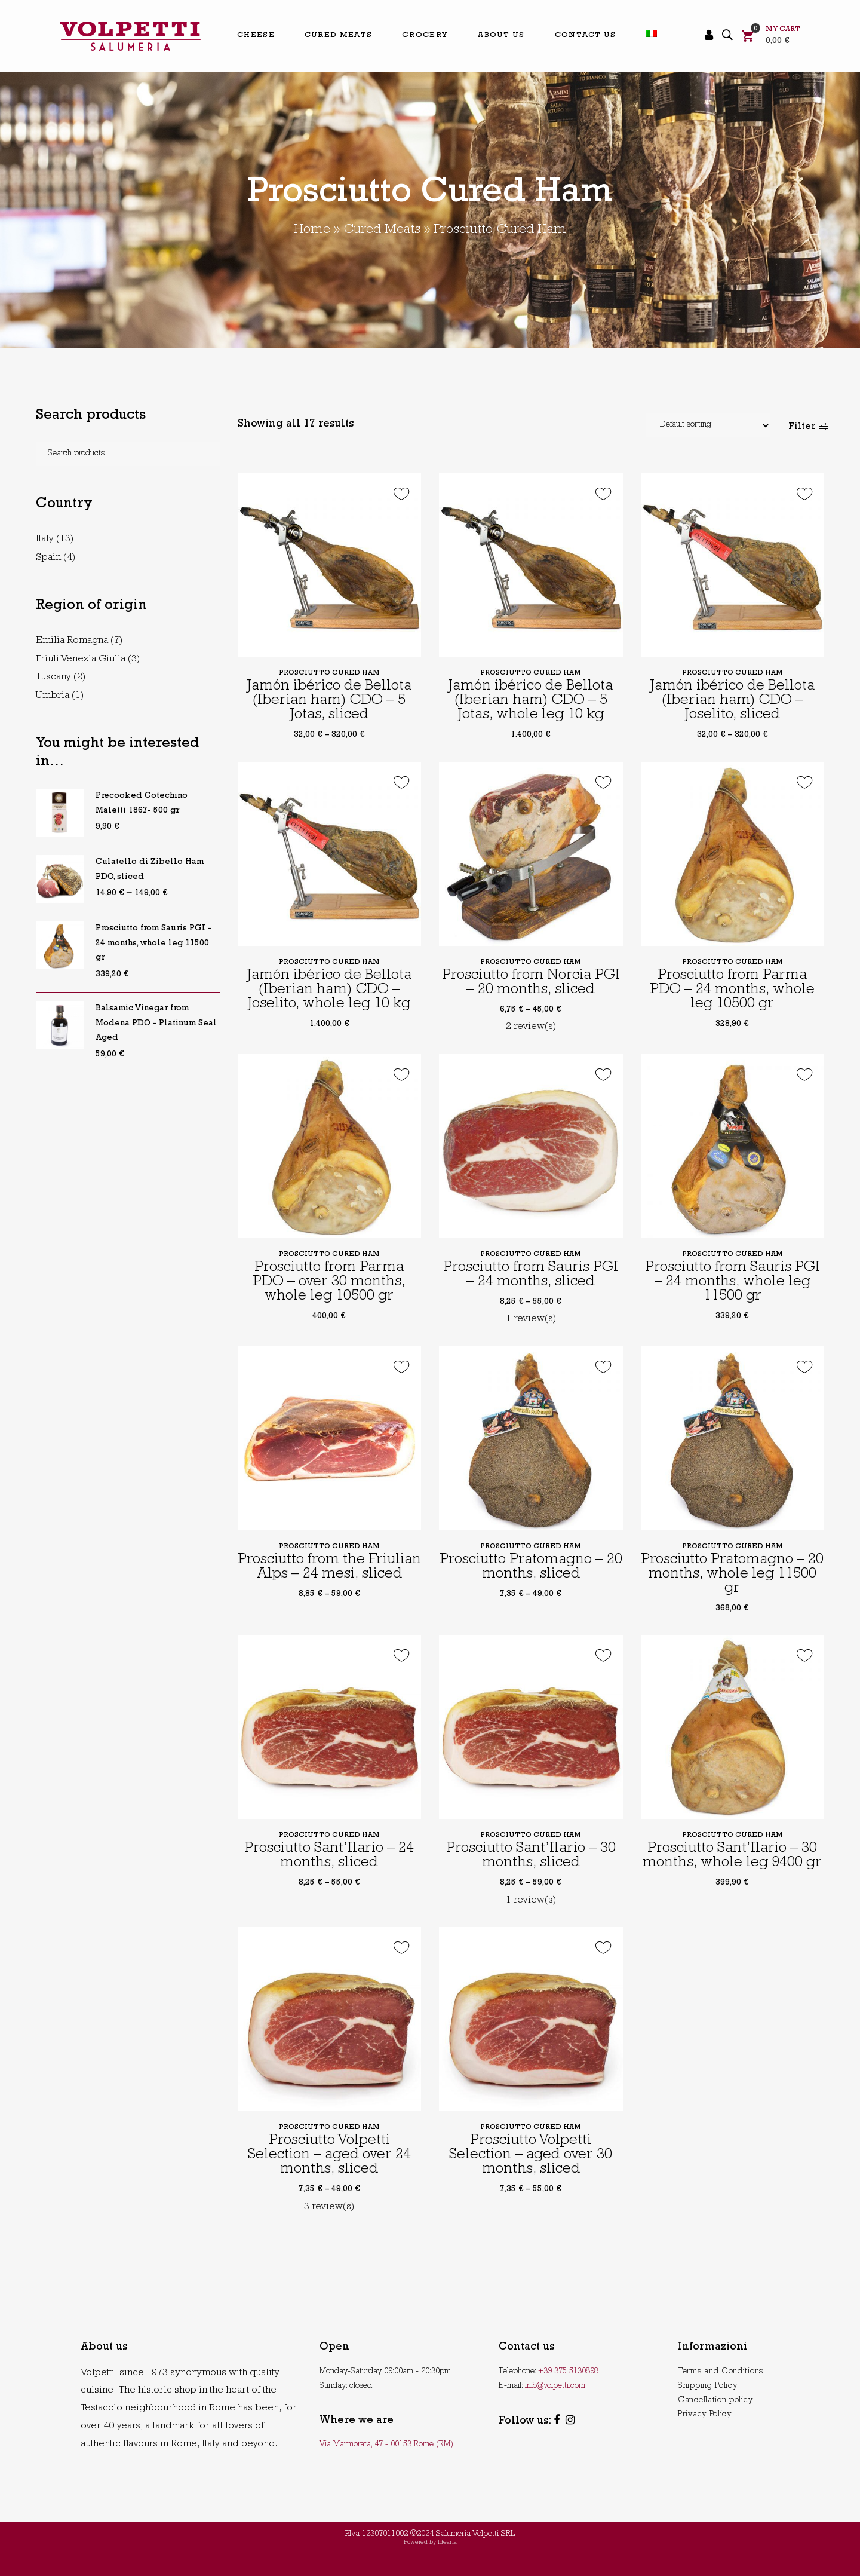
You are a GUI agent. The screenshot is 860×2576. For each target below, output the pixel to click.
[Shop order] (708, 425)
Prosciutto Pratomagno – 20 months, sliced (531, 1567)
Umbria (52, 696)
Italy (45, 539)
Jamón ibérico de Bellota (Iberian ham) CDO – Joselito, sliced (732, 701)
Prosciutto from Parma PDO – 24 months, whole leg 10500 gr (732, 990)
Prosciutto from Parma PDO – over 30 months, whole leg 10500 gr (329, 1282)
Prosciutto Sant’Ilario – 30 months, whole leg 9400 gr (732, 1856)
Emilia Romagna (72, 641)
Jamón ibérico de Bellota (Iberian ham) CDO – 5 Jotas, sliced (329, 701)
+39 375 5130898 (568, 2371)
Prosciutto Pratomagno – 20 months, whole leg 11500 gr (732, 1575)
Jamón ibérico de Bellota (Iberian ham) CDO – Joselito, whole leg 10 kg (329, 990)
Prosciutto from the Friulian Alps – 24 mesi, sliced (329, 1567)
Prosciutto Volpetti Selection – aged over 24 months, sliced (329, 2155)
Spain (48, 558)
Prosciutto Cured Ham (329, 673)
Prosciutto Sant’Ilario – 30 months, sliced (531, 1856)
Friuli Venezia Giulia (80, 659)
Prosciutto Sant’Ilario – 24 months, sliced (329, 1856)
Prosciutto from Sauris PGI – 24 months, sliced (530, 1275)
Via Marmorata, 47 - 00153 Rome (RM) (386, 2444)
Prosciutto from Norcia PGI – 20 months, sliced (531, 983)
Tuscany (53, 677)
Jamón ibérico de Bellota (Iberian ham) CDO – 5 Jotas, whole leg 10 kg (531, 701)
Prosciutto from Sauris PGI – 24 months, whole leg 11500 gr (732, 1282)
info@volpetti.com (555, 2386)
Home (312, 230)
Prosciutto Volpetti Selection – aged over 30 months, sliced (530, 2155)
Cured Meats (381, 230)
